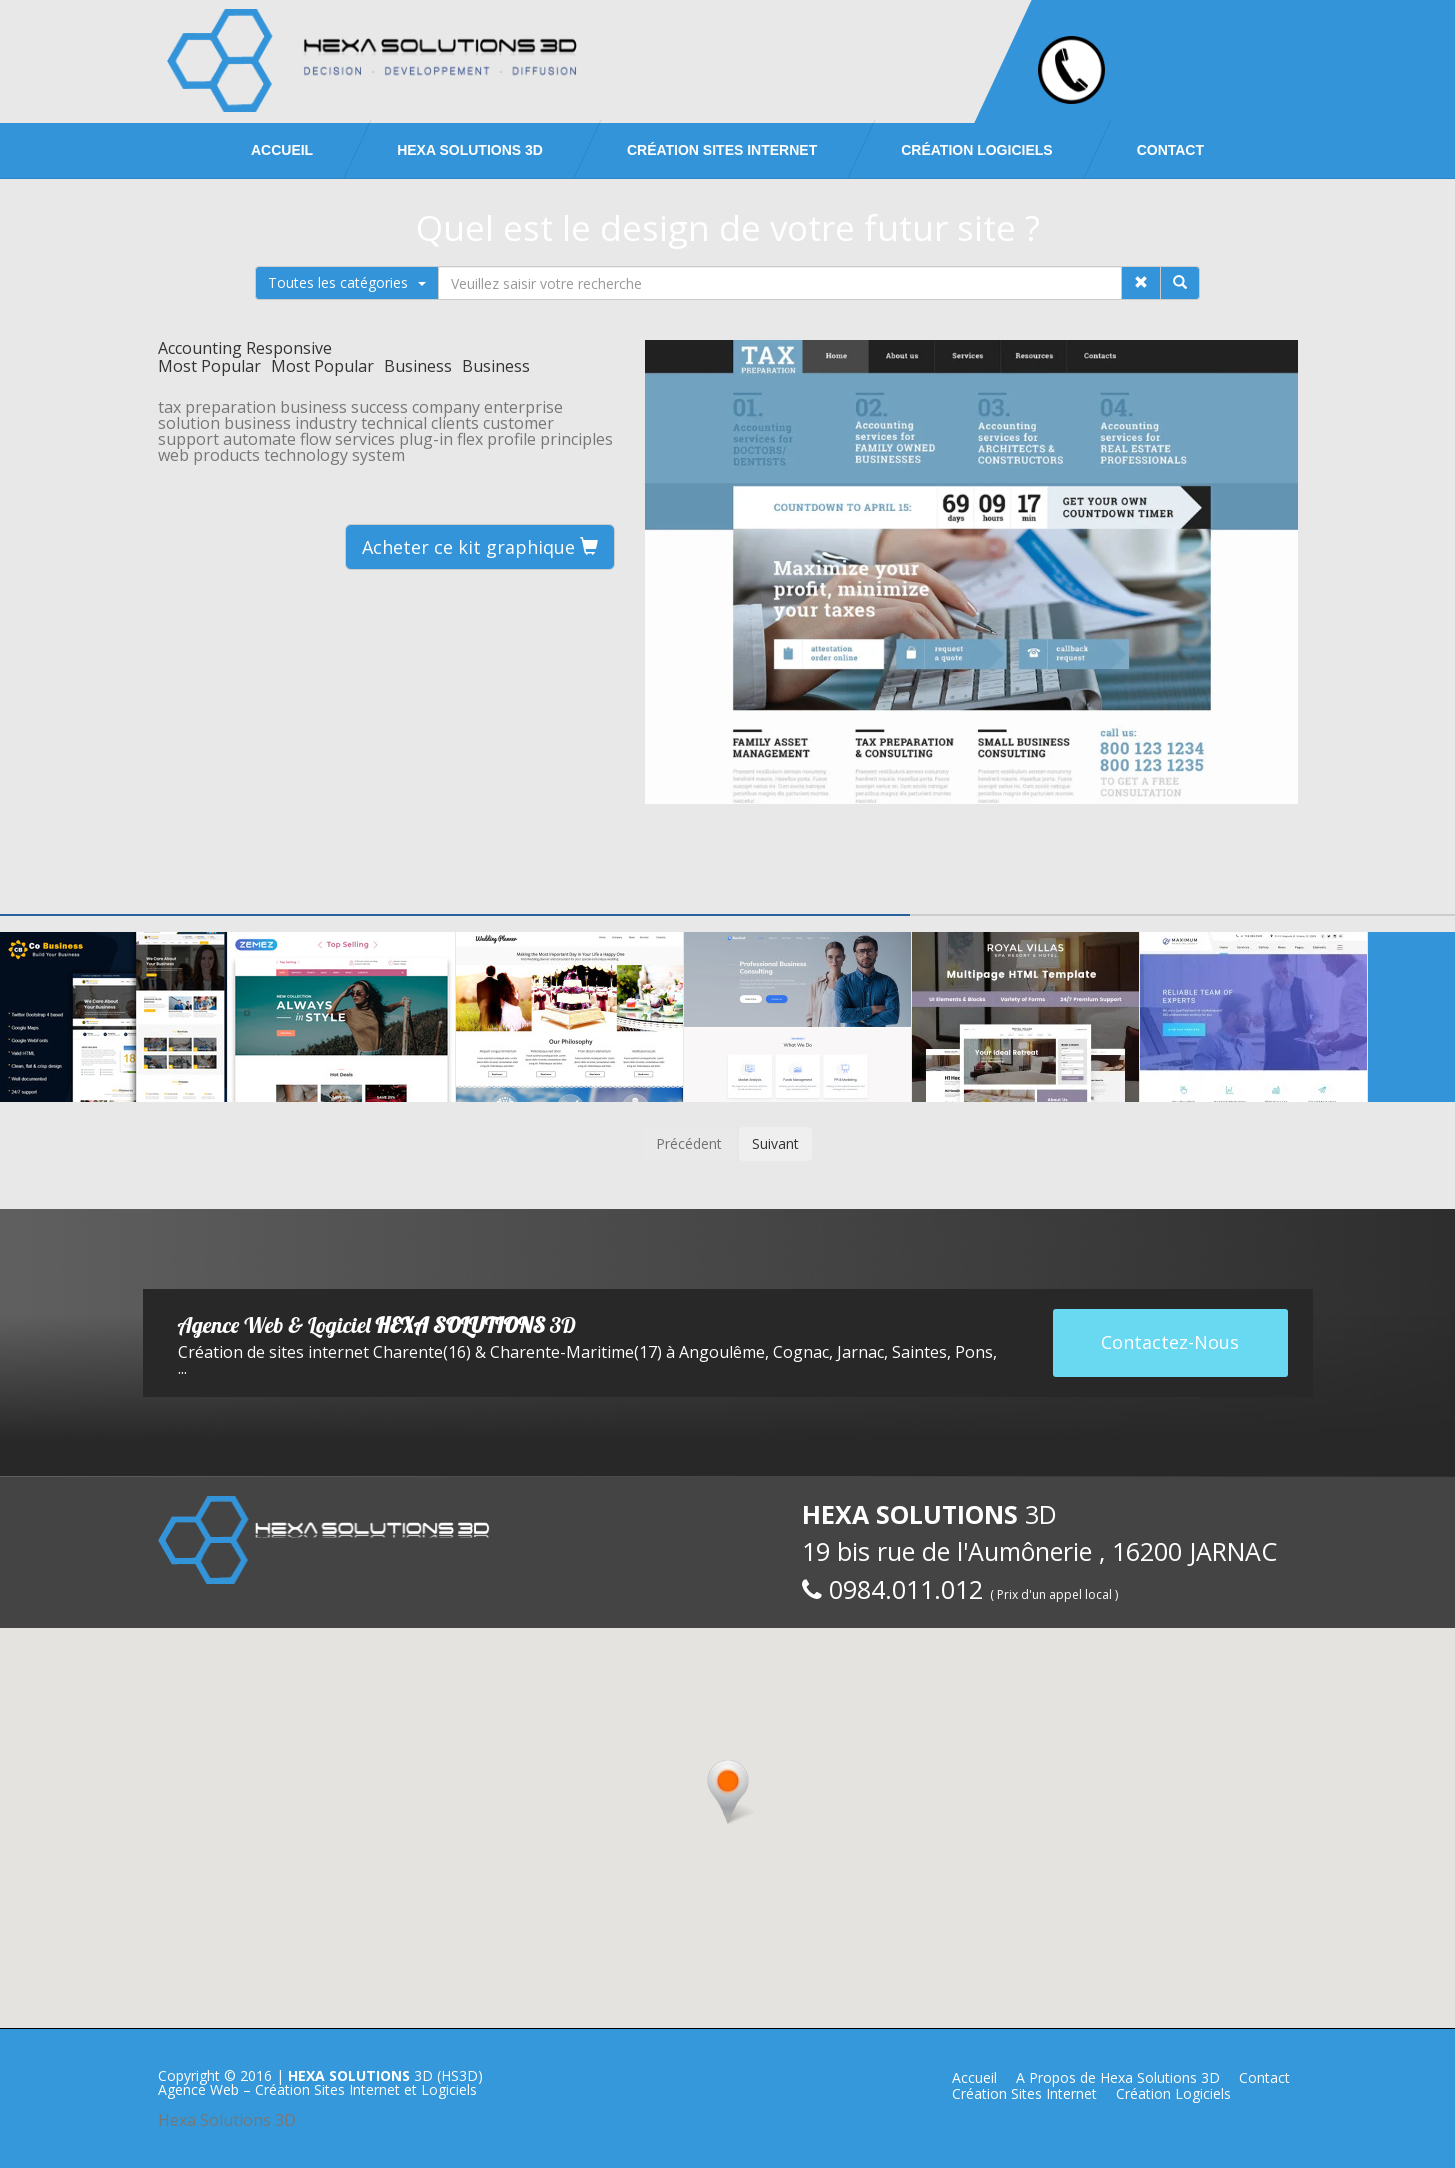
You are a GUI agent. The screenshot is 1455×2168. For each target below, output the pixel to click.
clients (455, 423)
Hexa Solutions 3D (227, 2120)
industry (326, 423)
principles (576, 439)
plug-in (426, 439)
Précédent (689, 1143)
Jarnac (860, 1352)
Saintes (919, 1352)
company (446, 407)
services (365, 439)
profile (511, 439)
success (379, 407)
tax (169, 407)
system (378, 455)
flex (470, 439)
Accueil (282, 150)
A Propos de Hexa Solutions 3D (1118, 2077)
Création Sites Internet (722, 150)
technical (394, 423)
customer (518, 423)
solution (189, 423)
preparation (230, 407)
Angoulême (722, 1352)
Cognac (801, 1352)
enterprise (523, 407)
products (226, 455)
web (173, 455)
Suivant (775, 1143)
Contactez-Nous (1170, 1342)
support (188, 439)
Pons (974, 1352)
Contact (1170, 150)
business (313, 407)
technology (306, 455)
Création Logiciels (976, 150)
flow (315, 439)
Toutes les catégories (347, 282)
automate (259, 439)
